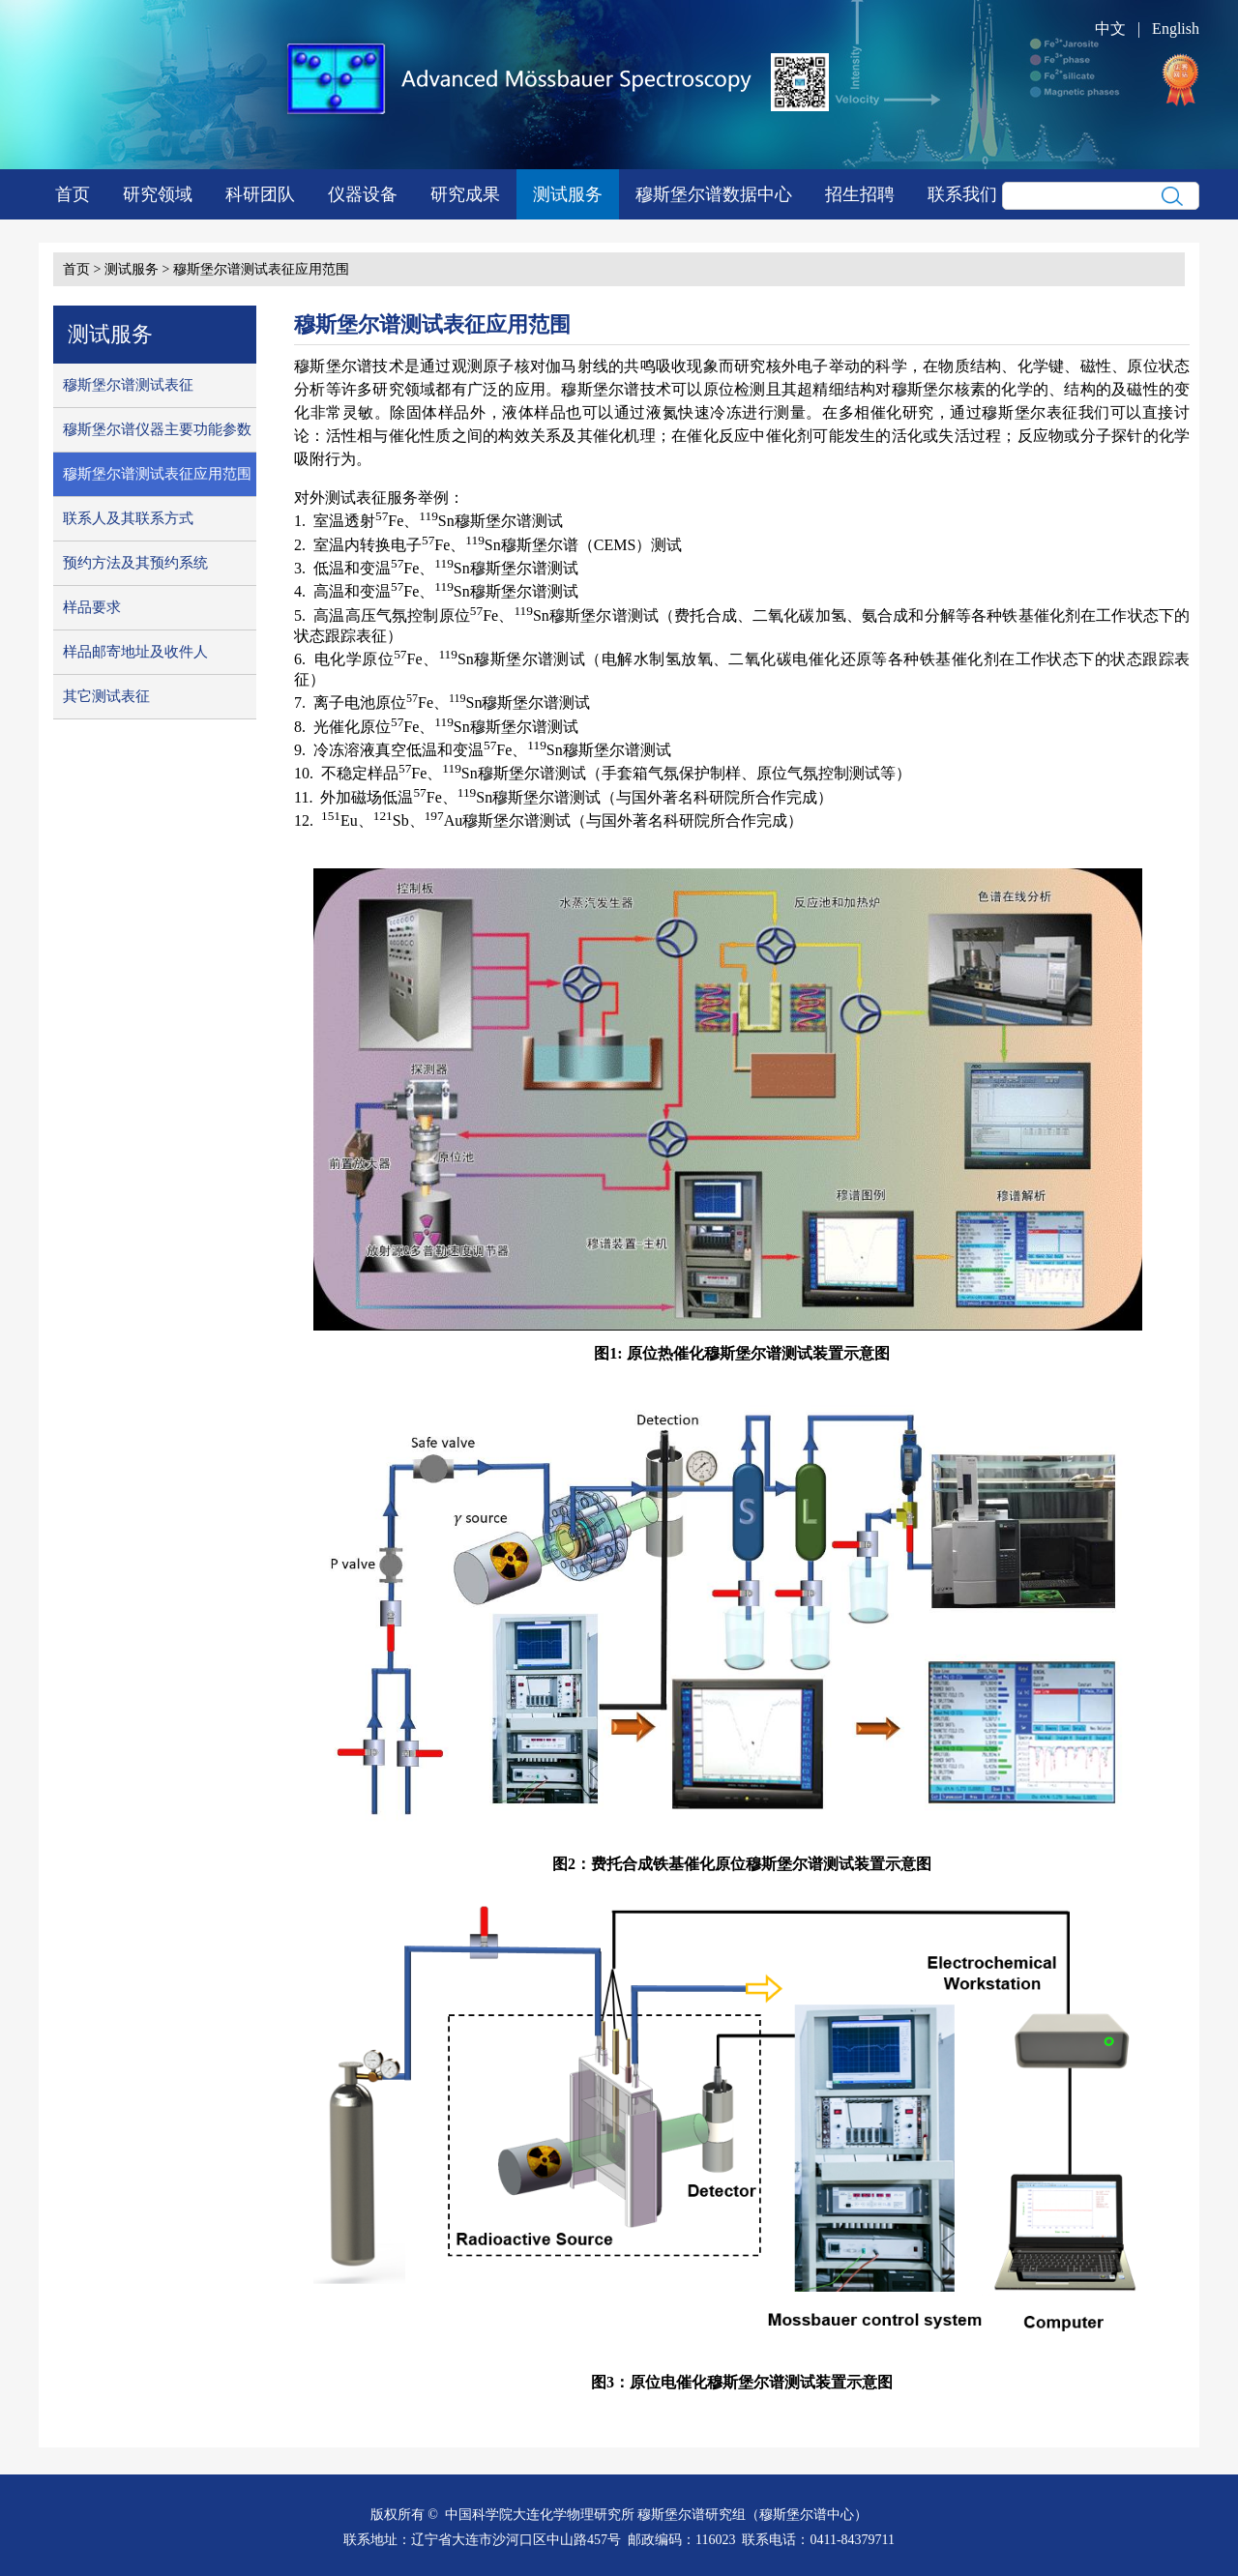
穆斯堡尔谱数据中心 (713, 194)
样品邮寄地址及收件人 (135, 651)
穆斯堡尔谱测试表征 (128, 385)
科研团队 (260, 194)
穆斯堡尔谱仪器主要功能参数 (157, 429)
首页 (72, 194)
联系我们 (962, 194)
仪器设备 (363, 194)
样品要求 (92, 607)
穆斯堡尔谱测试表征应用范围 (261, 269)
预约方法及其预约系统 (135, 563)
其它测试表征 (106, 696)
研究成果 (465, 194)
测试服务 (568, 194)
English (1175, 28)
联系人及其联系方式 (128, 518)
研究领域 (157, 194)
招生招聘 (860, 194)
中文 (1110, 28)
